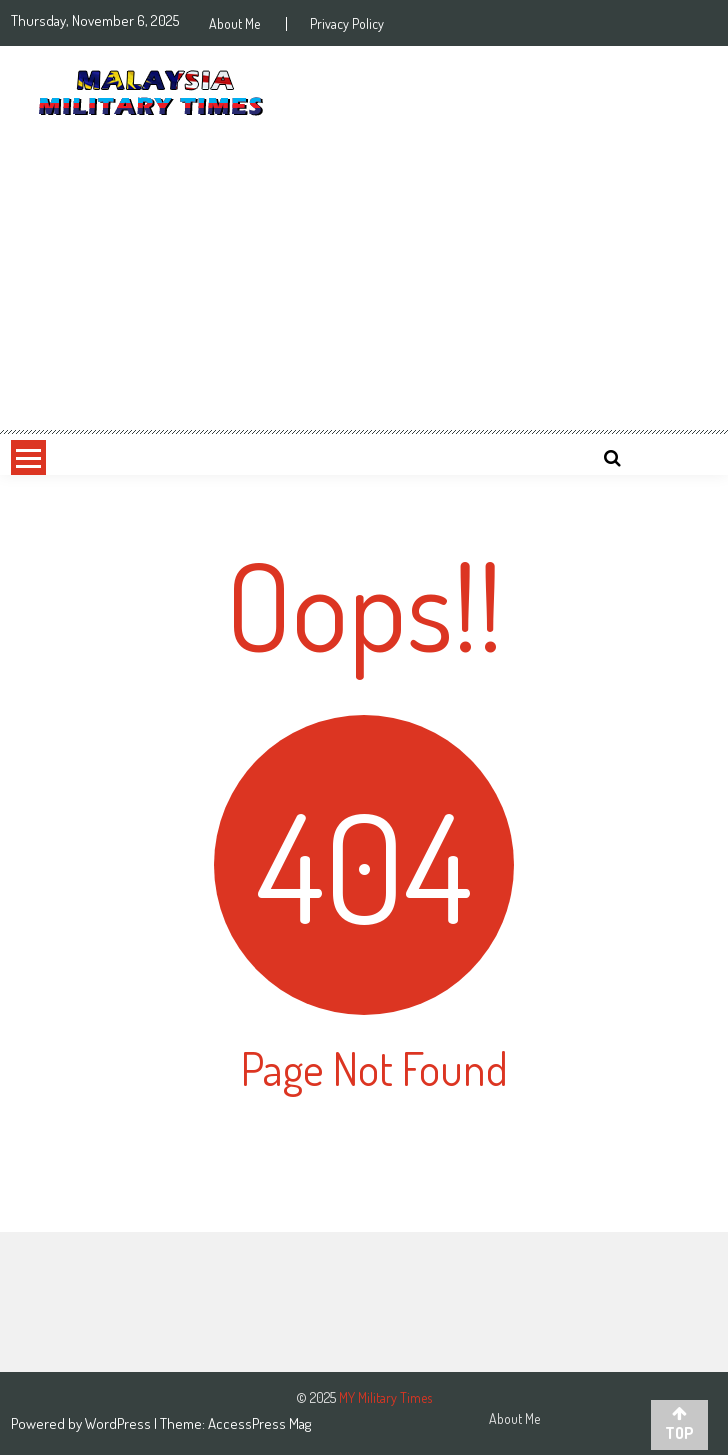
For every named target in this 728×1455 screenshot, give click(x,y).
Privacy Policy (347, 24)
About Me (234, 24)
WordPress (119, 1423)
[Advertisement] (364, 278)
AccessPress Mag (259, 1423)
